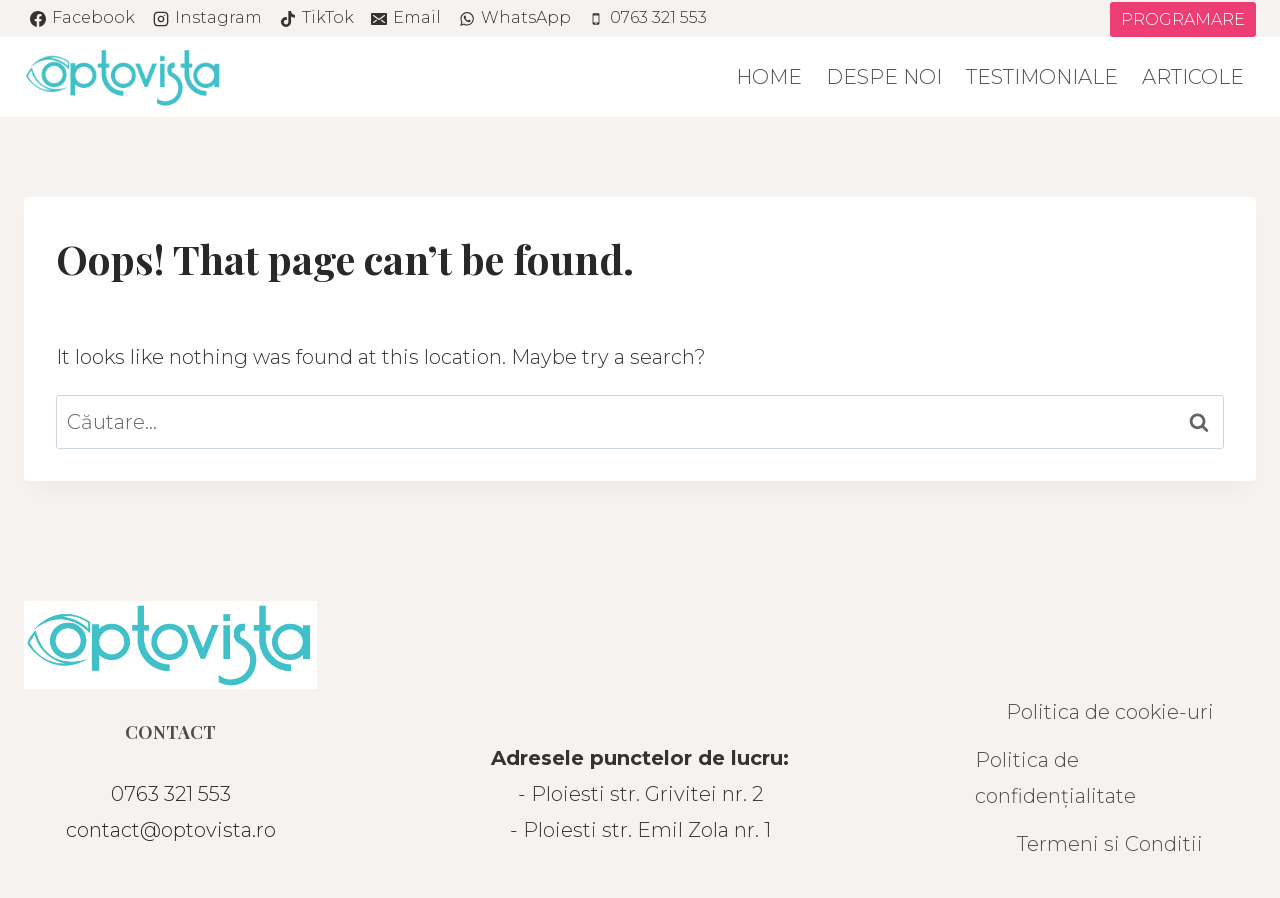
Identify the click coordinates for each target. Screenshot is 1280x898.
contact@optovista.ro (171, 830)
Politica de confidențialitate (1055, 778)
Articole (1193, 77)
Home (769, 77)
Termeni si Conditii (1110, 844)
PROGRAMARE (1183, 19)
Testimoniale (1042, 77)
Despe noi (884, 77)
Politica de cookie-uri (1110, 712)
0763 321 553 (171, 794)
